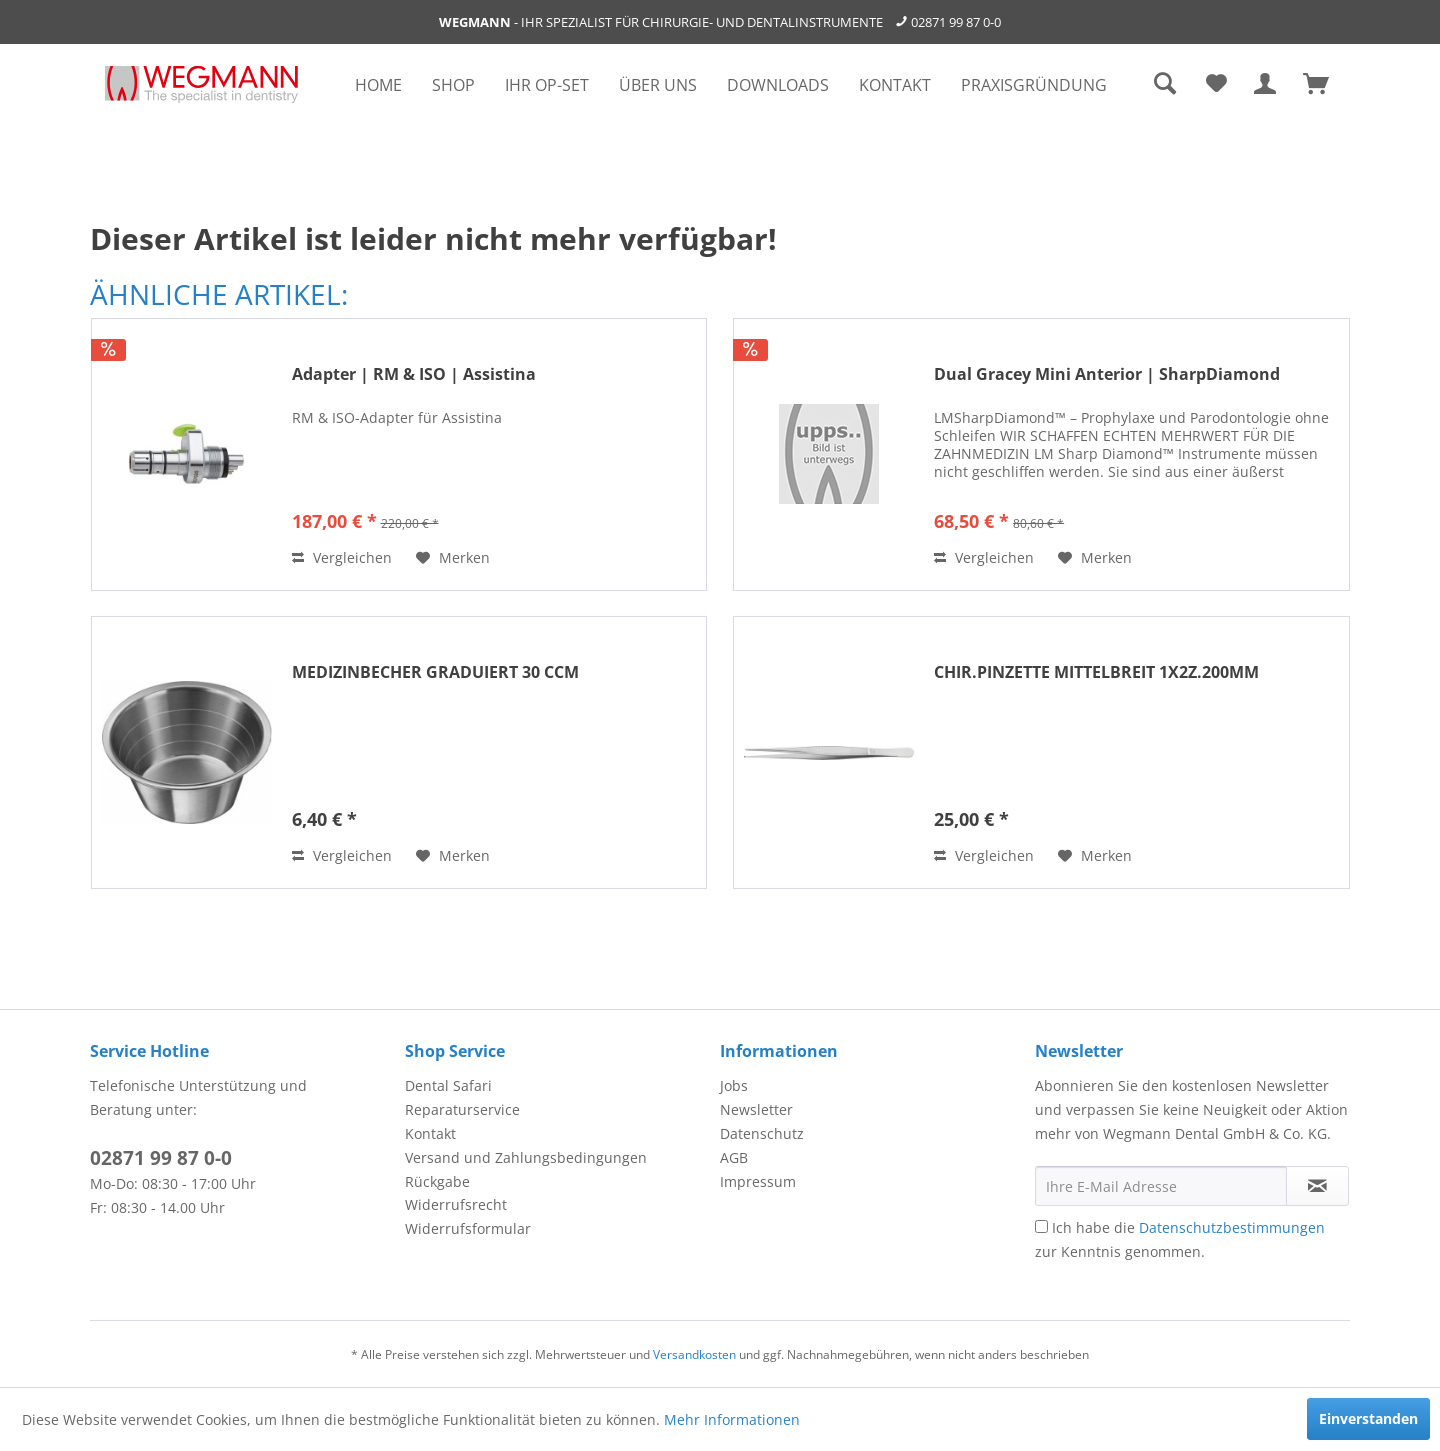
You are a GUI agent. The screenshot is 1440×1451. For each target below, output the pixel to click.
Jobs (734, 1085)
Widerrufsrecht (456, 1204)
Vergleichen (342, 557)
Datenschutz (762, 1133)
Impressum (758, 1181)
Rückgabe (437, 1181)
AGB (734, 1157)
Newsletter (756, 1109)
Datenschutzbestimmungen (1232, 1227)
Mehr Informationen (732, 1419)
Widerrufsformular (468, 1228)
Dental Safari (448, 1085)
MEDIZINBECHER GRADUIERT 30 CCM (435, 672)
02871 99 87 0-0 (956, 22)
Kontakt (430, 1133)
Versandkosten (694, 1354)
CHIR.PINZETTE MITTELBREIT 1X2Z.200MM (1096, 672)
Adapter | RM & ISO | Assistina (414, 374)
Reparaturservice (462, 1109)
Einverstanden (1368, 1418)
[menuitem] (378, 85)
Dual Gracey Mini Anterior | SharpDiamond (1107, 374)
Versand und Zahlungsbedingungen (526, 1157)
